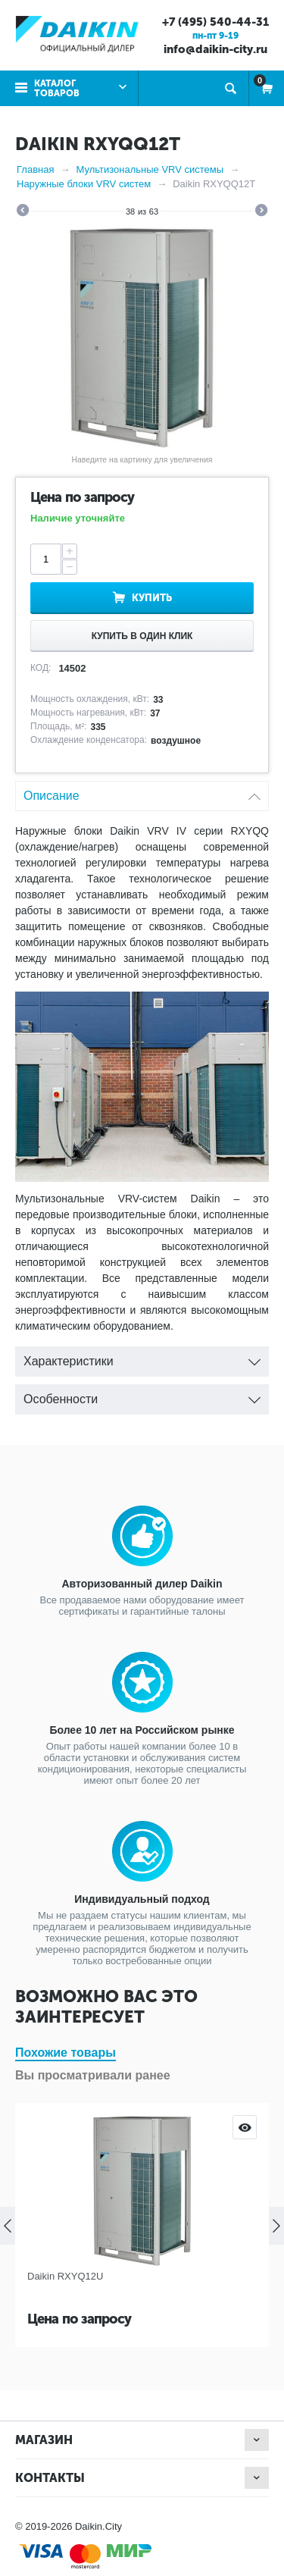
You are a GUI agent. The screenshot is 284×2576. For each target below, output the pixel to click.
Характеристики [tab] (142, 1357)
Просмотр (245, 2127)
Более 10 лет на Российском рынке (141, 1730)
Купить (152, 597)
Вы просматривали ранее (92, 2075)
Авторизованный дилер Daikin (141, 1584)
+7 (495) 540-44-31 (215, 22)
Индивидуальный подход (141, 1899)
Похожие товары (65, 2052)
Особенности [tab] (142, 1395)
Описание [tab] (142, 792)
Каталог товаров (57, 88)
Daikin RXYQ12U (65, 2276)
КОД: (40, 668)
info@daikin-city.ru (215, 49)
